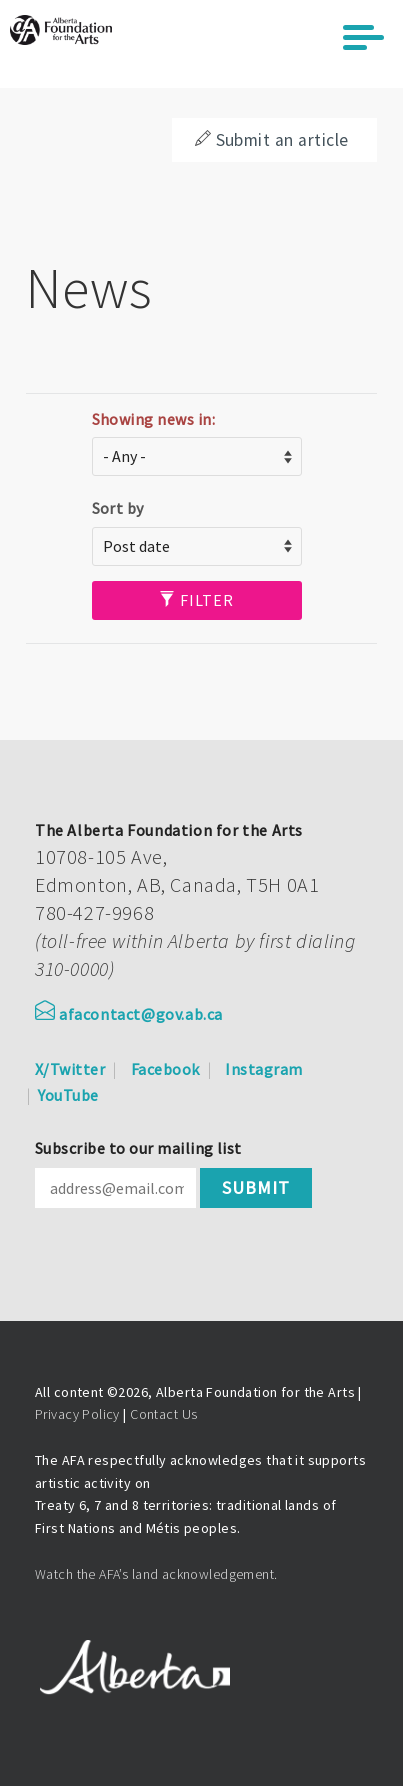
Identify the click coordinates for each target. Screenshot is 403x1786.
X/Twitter (70, 1069)
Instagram (263, 1069)
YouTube (68, 1095)
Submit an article (272, 140)
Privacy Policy (77, 1414)
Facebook (165, 1069)
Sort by (118, 508)
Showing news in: (154, 419)
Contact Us (163, 1414)
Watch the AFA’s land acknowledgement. (156, 1574)
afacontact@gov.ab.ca (129, 1014)
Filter (196, 600)
